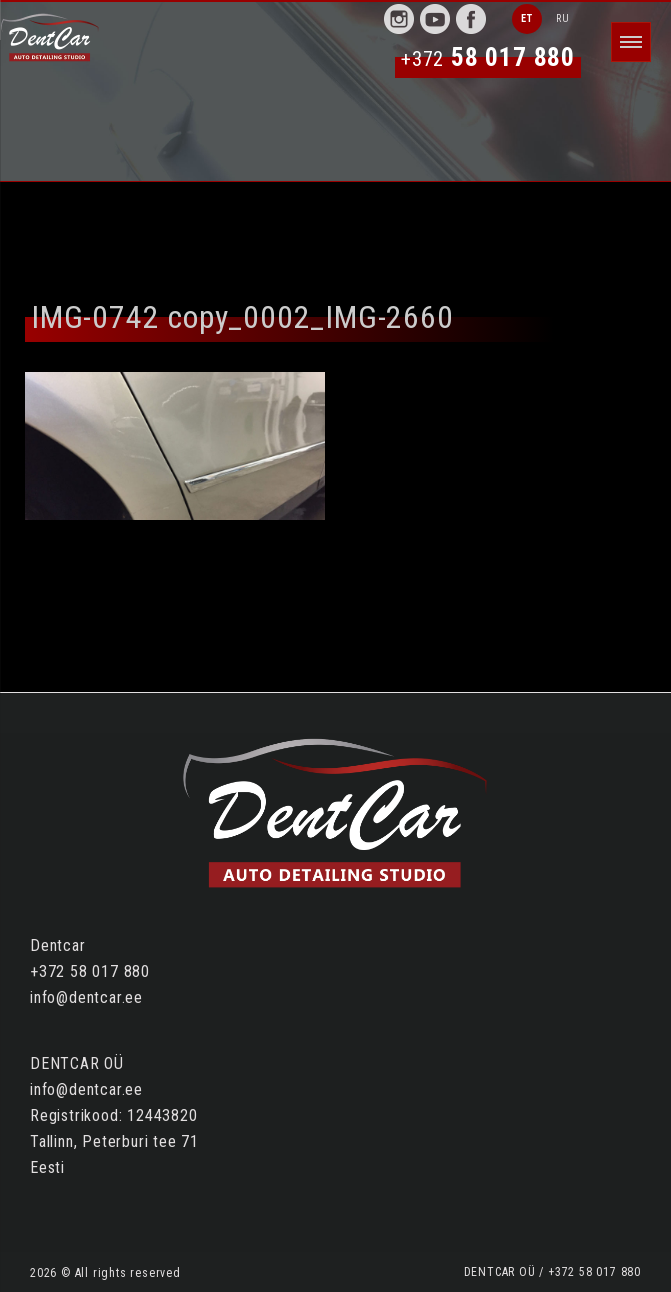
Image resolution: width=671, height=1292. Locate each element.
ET (527, 18)
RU (563, 18)
